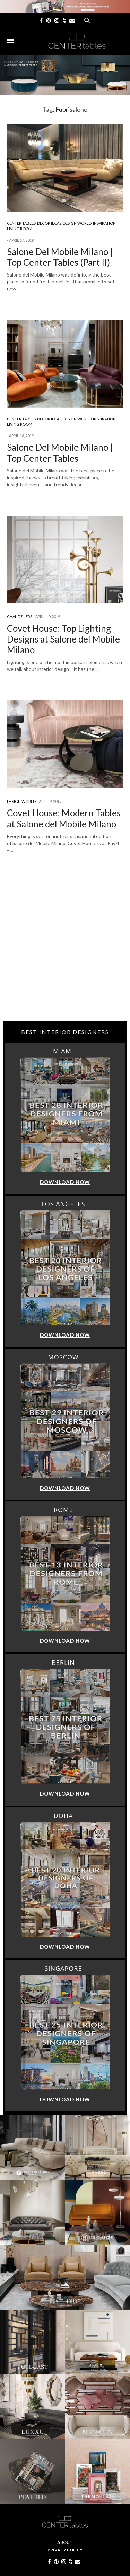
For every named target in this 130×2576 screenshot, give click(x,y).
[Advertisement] (65, 949)
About (65, 2542)
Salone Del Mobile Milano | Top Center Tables (60, 452)
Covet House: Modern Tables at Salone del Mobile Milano (64, 818)
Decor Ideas (49, 223)
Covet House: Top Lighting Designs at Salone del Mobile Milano (63, 639)
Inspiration (104, 223)
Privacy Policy (65, 2549)
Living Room (19, 228)
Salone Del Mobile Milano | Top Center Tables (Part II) (60, 257)
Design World (77, 223)
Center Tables (21, 223)
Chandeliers (19, 616)
